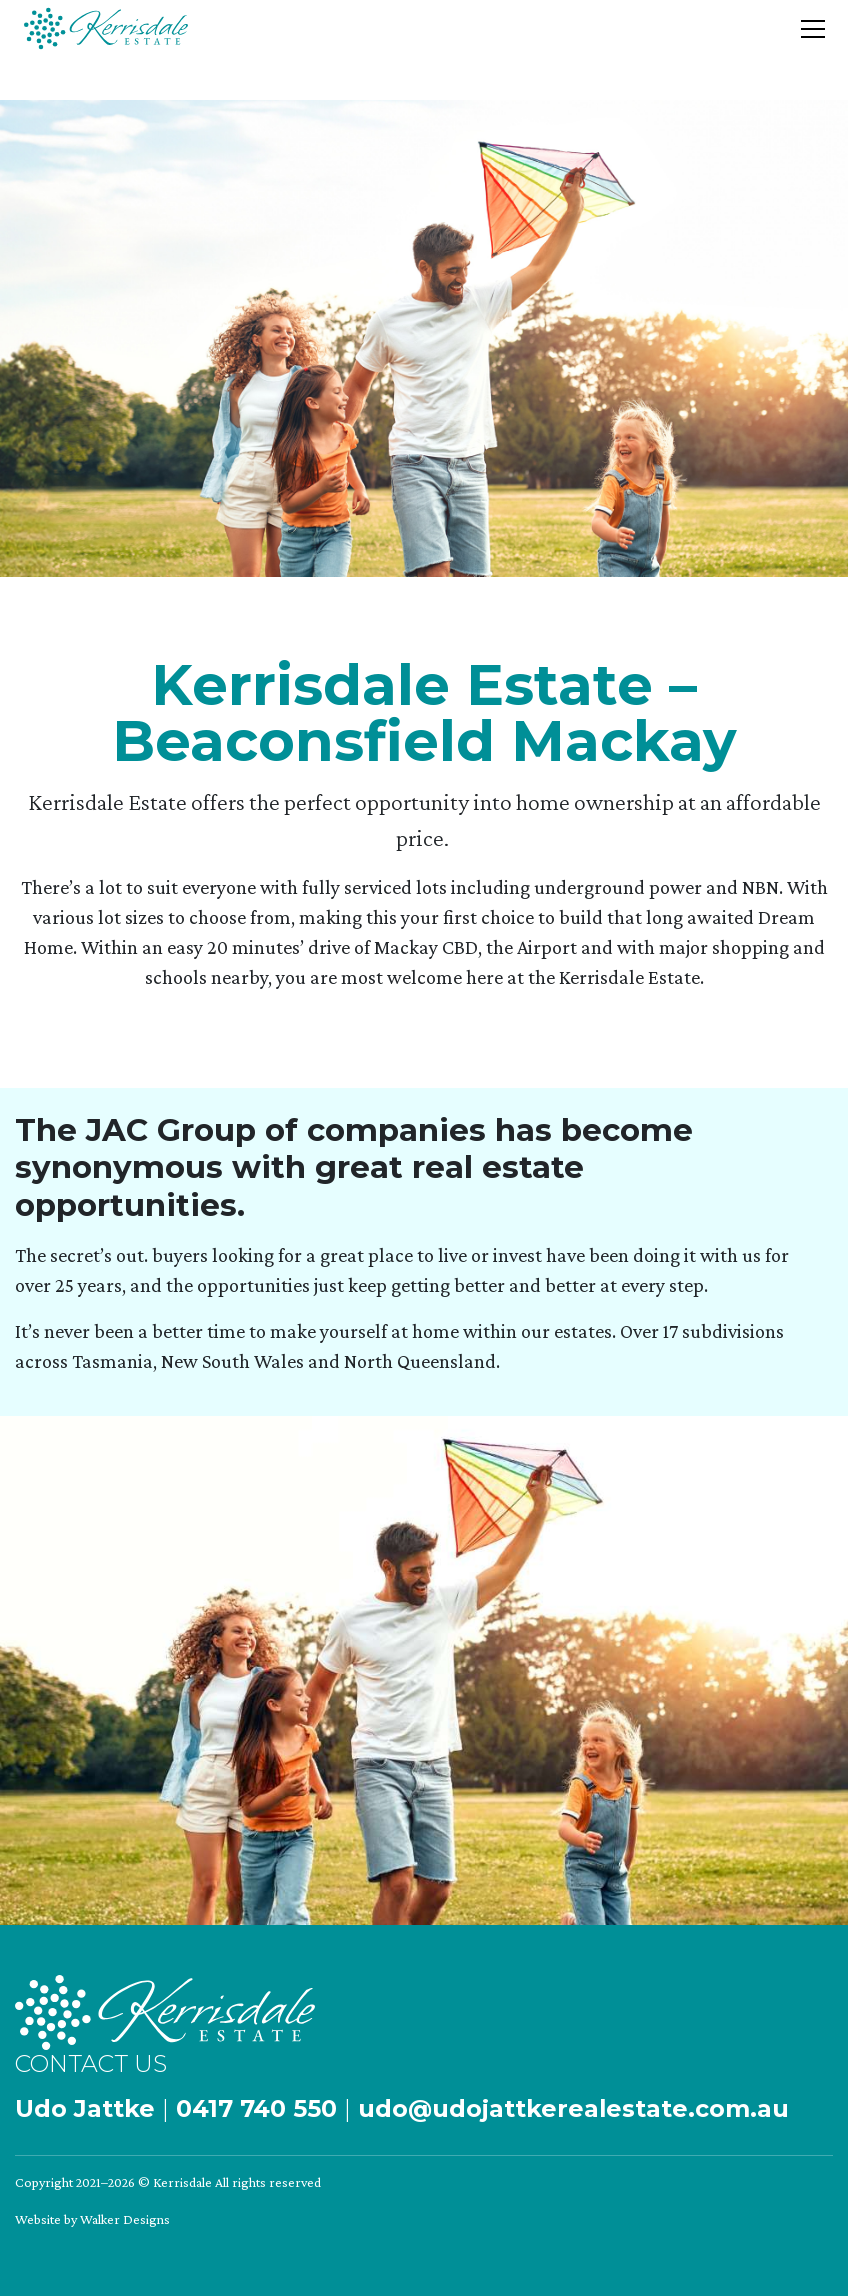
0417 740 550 (256, 2108)
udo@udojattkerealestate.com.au (573, 2108)
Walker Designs (125, 2219)
